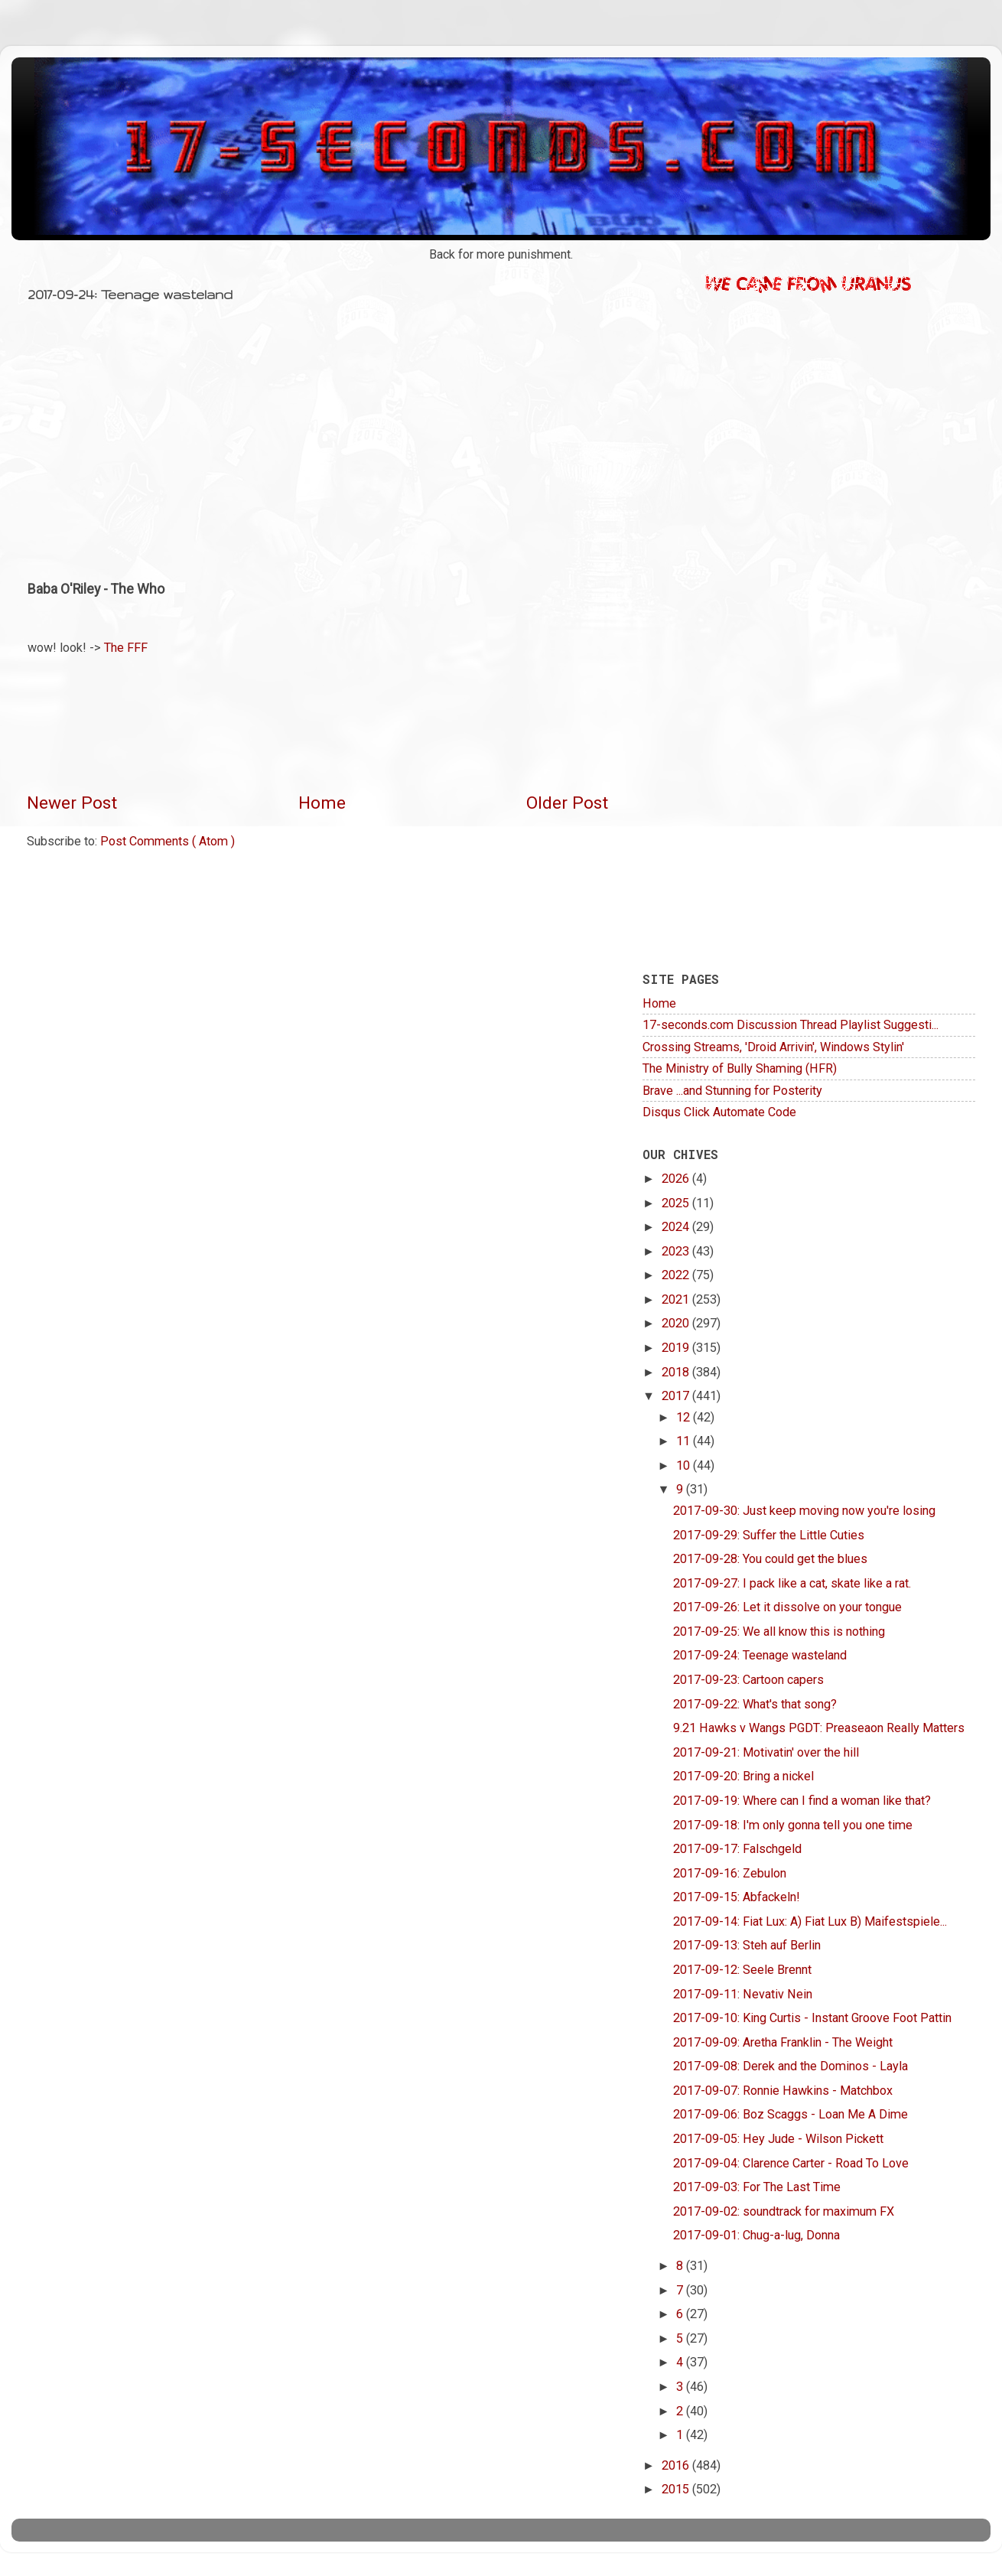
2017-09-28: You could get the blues (770, 1559)
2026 (677, 1178)
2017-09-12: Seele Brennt (742, 1969)
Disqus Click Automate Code (719, 1112)
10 (684, 1465)
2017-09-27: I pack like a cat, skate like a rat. (792, 1583)
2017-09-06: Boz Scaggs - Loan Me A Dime (790, 2114)
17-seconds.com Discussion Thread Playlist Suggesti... (791, 1025)
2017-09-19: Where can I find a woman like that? (802, 1800)
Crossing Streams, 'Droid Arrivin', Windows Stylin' (773, 1047)
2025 (677, 1203)
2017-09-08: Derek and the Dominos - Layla (790, 2066)
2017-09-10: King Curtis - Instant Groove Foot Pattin (812, 2018)
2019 (677, 1347)
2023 (677, 1251)
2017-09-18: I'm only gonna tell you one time (793, 1825)
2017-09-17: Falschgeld (737, 1849)
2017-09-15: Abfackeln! (736, 1897)
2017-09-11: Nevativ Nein (742, 1994)
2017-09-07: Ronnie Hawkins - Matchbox (783, 2090)
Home (322, 803)
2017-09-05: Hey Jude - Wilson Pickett (778, 2138)
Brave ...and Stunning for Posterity (732, 1090)
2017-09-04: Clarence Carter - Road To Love (791, 2163)
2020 (677, 1323)
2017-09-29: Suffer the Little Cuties (768, 1535)
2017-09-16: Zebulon (729, 1873)
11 (684, 1441)
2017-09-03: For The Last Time (757, 2187)
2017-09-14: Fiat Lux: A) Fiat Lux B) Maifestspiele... (810, 1921)
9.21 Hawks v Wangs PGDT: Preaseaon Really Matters (819, 1728)
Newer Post (72, 803)
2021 (677, 1299)
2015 (677, 2489)
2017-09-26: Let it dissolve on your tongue (787, 1607)
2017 (677, 1396)
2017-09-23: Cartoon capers (748, 1679)
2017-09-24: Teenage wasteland (760, 1655)
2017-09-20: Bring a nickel (743, 1776)
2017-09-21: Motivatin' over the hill (766, 1752)
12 (684, 1417)
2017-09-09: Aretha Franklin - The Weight (783, 2042)
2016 (677, 2465)
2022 (677, 1275)
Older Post (567, 803)
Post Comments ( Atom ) (167, 841)
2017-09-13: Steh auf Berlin (747, 1945)
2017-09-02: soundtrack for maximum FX (783, 2211)
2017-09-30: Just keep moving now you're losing (804, 1510)
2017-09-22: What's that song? (755, 1704)
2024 (677, 1227)
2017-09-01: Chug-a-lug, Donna (756, 2235)
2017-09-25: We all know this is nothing (779, 1631)
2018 (677, 1372)
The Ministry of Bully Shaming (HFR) (740, 1068)
